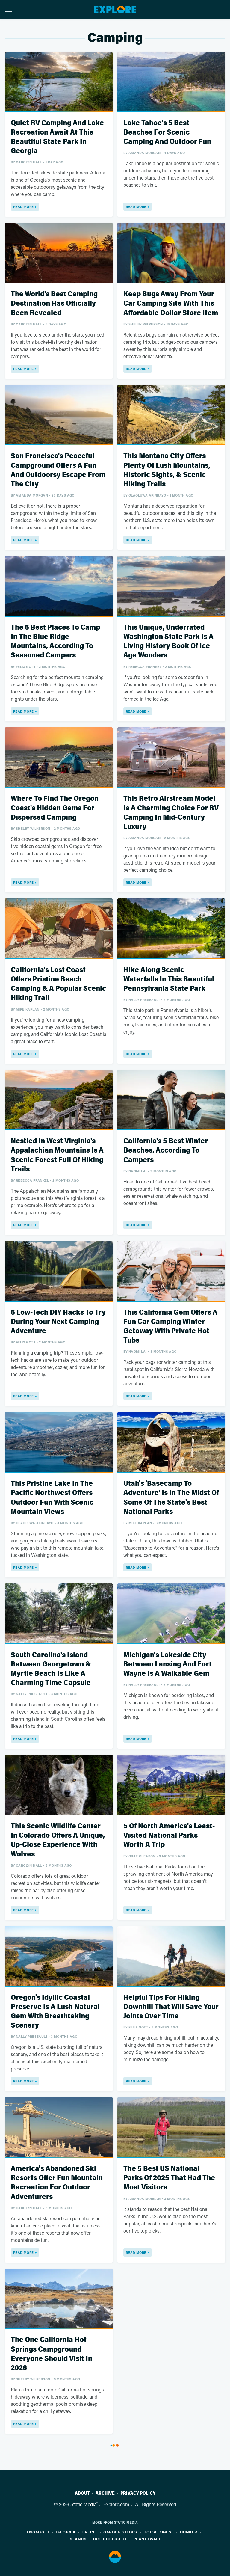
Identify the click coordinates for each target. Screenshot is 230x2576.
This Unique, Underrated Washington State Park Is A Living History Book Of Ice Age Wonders (168, 641)
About (82, 2493)
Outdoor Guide (110, 2538)
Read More (23, 206)
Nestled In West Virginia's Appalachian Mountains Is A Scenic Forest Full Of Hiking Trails (57, 1155)
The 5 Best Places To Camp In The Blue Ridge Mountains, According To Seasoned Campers (55, 641)
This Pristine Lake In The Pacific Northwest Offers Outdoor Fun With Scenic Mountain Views (52, 1497)
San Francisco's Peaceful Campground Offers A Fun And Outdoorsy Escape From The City (58, 470)
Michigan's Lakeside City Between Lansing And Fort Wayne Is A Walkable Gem (167, 1664)
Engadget (38, 2531)
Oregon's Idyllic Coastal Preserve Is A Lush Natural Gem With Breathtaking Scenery (55, 2011)
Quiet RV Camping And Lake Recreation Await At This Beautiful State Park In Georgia (57, 137)
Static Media (83, 2504)
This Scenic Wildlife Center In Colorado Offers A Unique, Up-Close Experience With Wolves (58, 1840)
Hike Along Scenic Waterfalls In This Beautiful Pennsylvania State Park (168, 979)
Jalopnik (65, 2531)
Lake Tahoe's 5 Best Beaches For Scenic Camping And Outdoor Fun (167, 132)
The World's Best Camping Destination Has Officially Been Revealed (54, 303)
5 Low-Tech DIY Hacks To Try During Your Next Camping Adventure (58, 1321)
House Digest (158, 2531)
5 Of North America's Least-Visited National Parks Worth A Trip (169, 1835)
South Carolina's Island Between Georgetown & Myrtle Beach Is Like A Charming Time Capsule (51, 1669)
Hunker (188, 2531)
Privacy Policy (137, 2493)
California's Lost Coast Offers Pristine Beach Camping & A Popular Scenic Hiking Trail (58, 984)
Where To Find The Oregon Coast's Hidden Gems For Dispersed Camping (55, 807)
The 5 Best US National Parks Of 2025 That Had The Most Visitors (169, 2178)
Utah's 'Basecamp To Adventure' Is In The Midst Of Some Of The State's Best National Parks (171, 1497)
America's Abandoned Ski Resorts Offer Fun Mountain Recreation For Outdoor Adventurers (57, 2182)
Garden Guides (120, 2531)
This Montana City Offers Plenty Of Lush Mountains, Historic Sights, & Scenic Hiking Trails (166, 470)
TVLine (89, 2531)
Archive (105, 2493)
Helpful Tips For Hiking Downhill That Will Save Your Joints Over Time (171, 2006)
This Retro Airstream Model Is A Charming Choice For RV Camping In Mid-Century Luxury (171, 812)
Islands (78, 2538)
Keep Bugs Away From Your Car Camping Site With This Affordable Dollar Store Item (170, 303)
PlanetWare (147, 2538)
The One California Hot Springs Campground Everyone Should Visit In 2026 (51, 2353)
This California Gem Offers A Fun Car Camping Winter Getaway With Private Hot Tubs (170, 1326)
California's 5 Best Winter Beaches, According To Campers (165, 1150)
